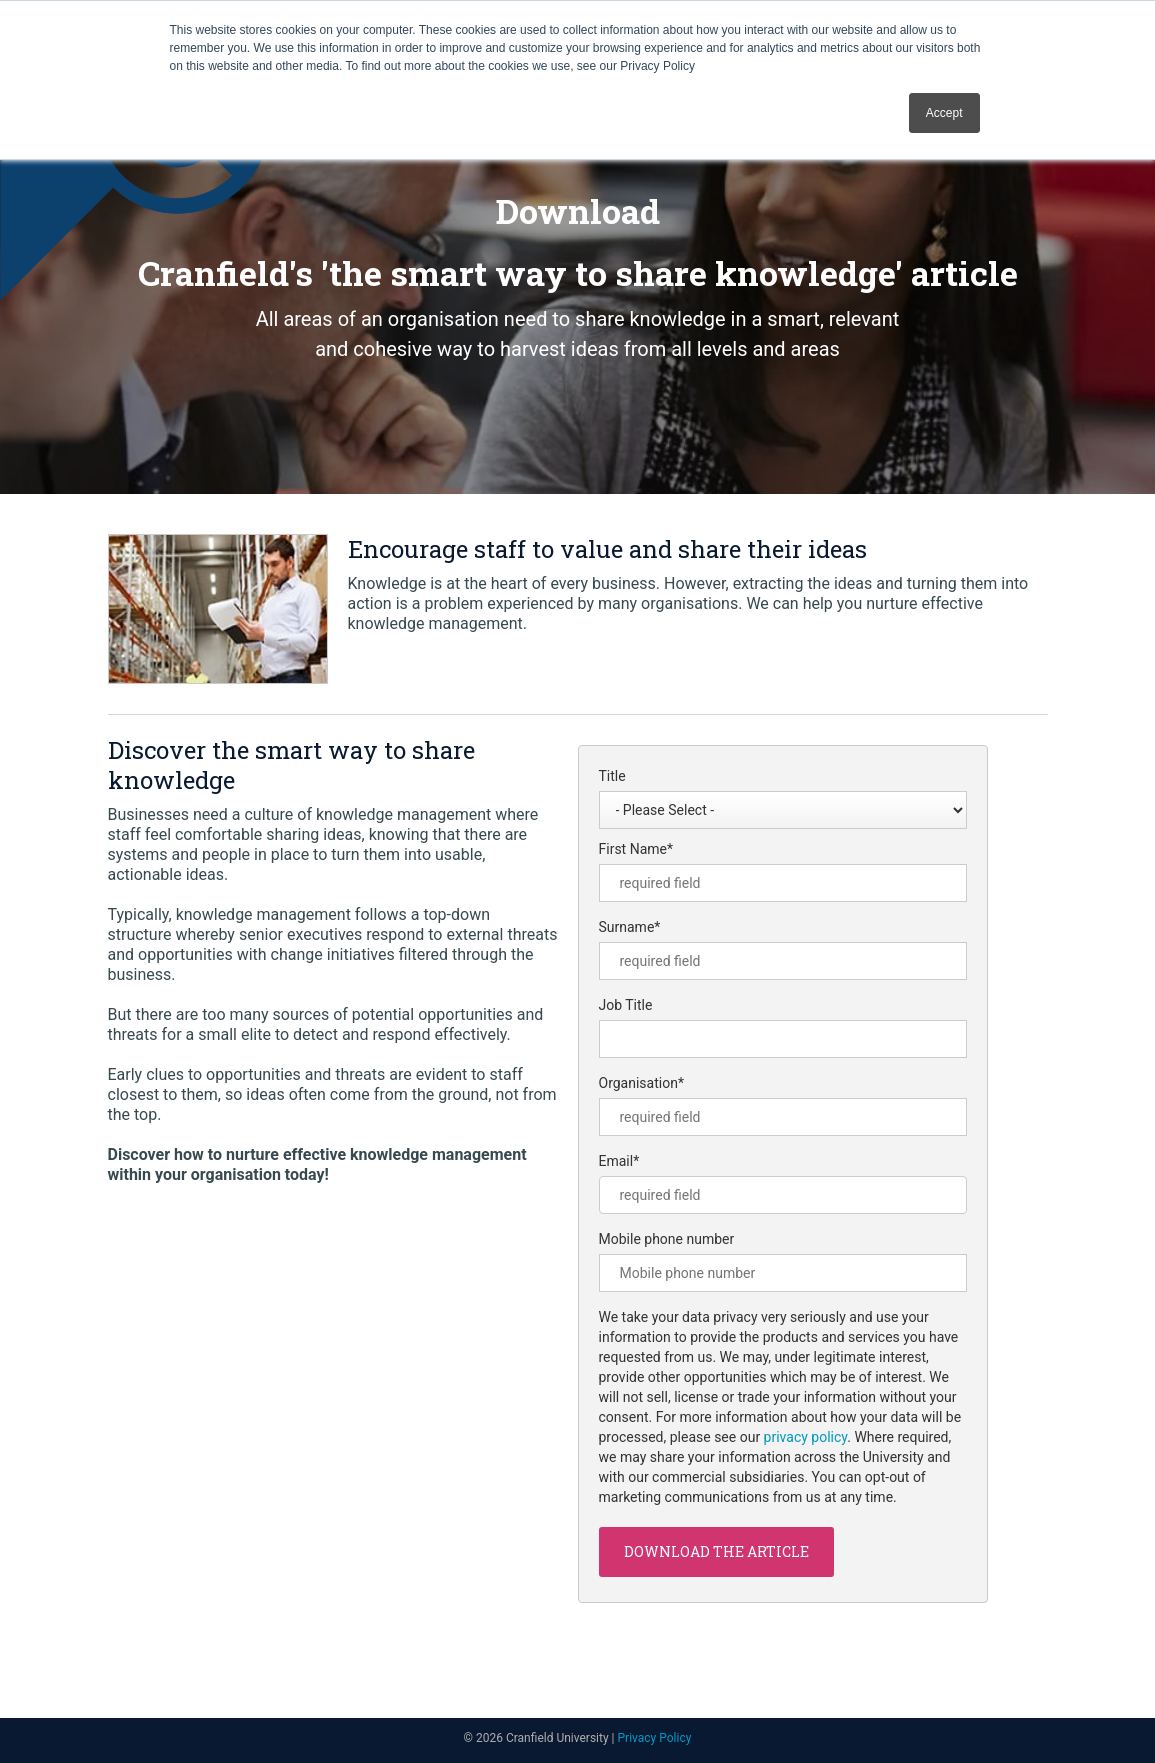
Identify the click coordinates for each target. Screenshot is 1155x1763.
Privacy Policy (655, 1738)
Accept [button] (944, 113)
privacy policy (806, 1437)
